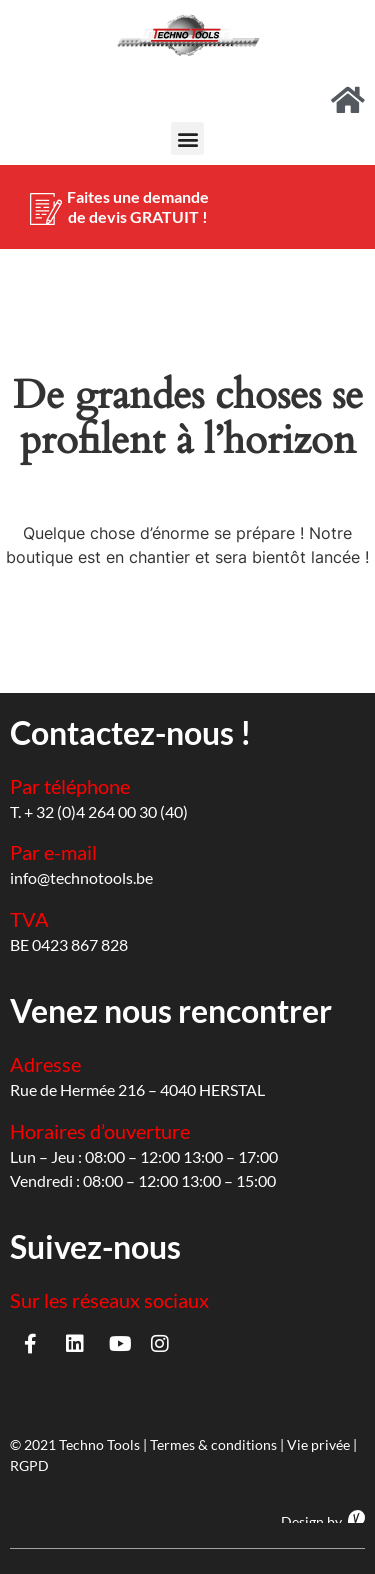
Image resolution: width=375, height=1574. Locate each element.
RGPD (29, 1465)
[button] (187, 138)
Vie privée (318, 1444)
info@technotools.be (81, 877)
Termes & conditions (213, 1444)
